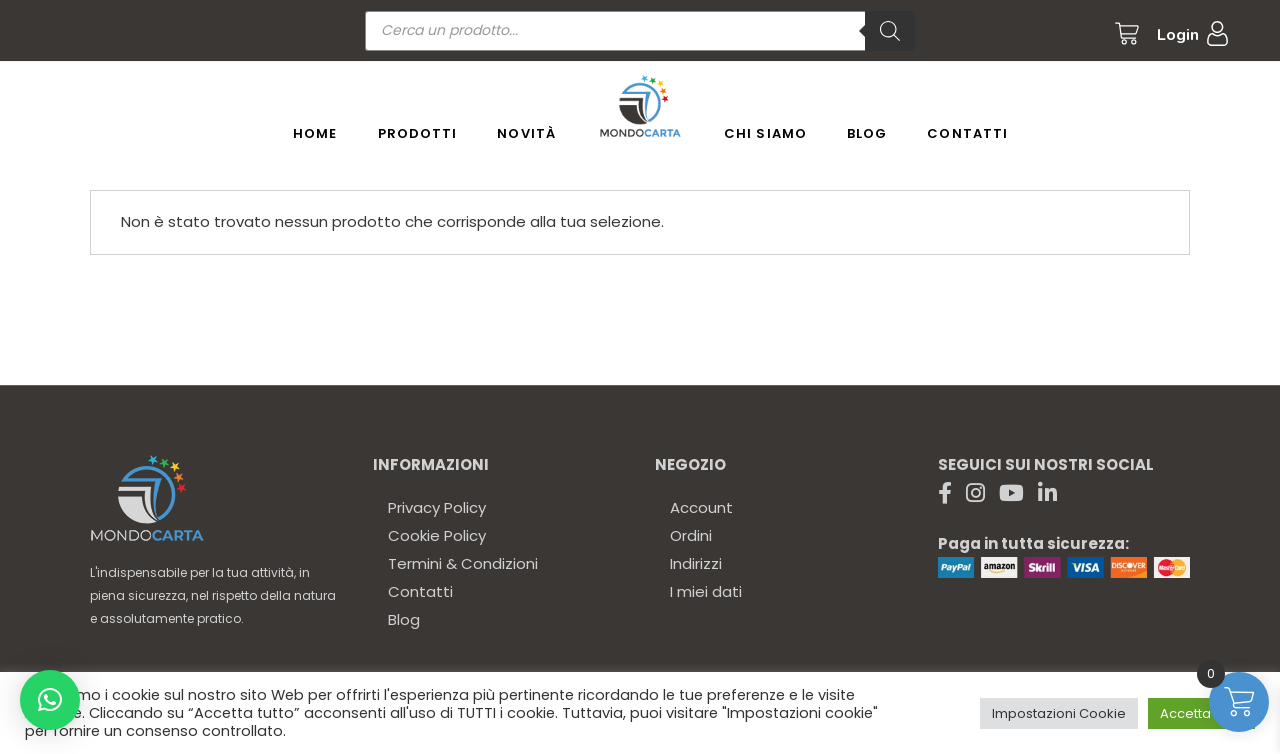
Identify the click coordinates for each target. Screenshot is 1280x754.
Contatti (420, 591)
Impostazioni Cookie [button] (1059, 713)
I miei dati (706, 591)
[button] (50, 700)
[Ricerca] (890, 31)
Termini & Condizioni (463, 563)
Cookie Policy (437, 535)
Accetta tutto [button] (1201, 713)
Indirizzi (696, 563)
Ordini (691, 535)
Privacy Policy (437, 507)
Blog (404, 619)
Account (701, 507)
